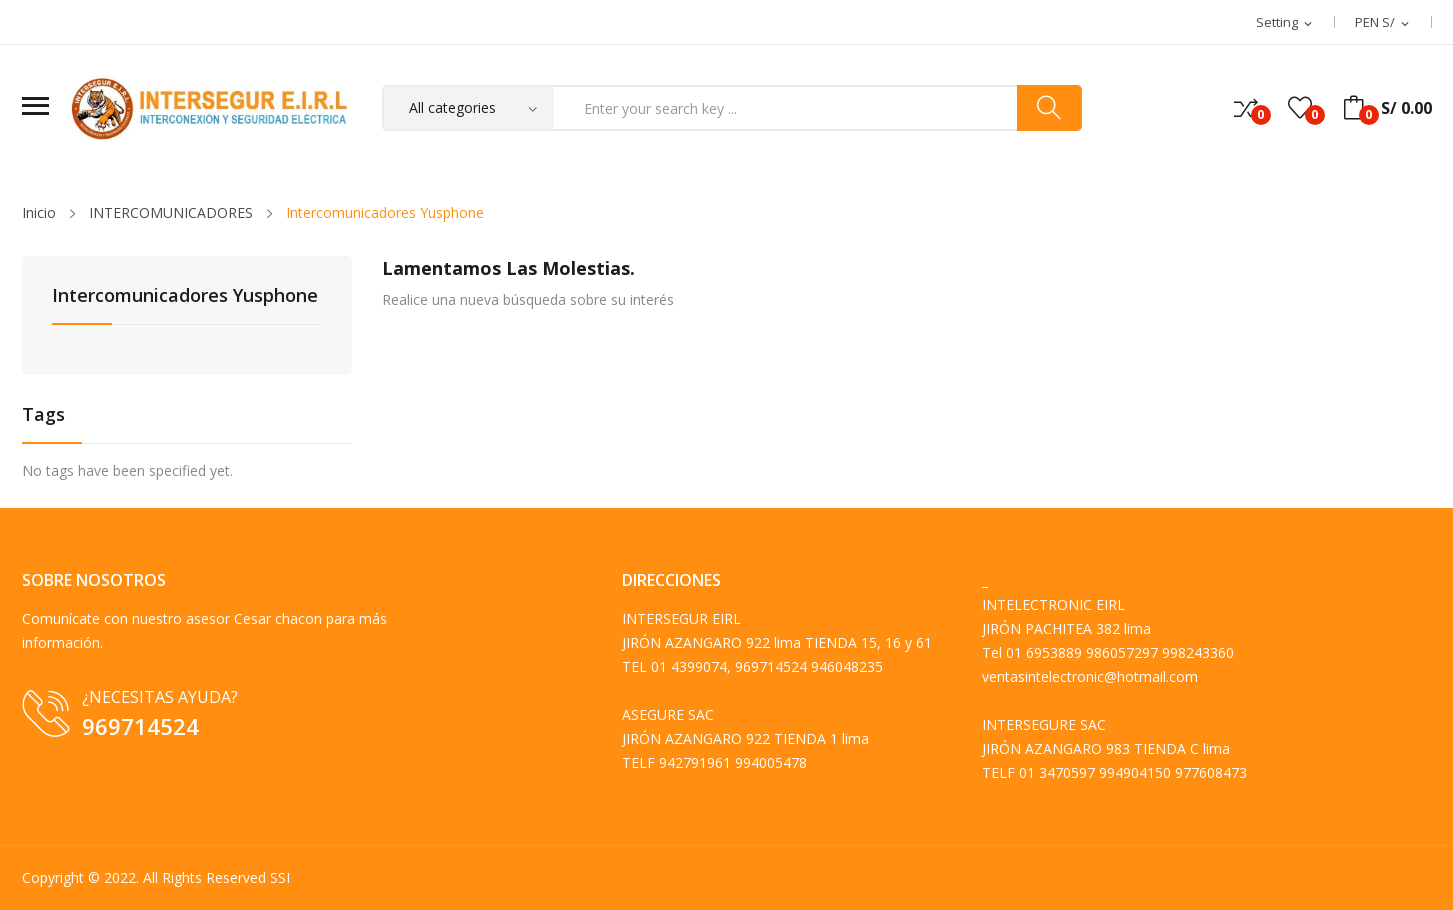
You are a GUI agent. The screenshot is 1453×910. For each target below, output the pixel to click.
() (1300, 108)
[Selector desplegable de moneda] (1383, 23)
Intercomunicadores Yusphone (185, 296)
